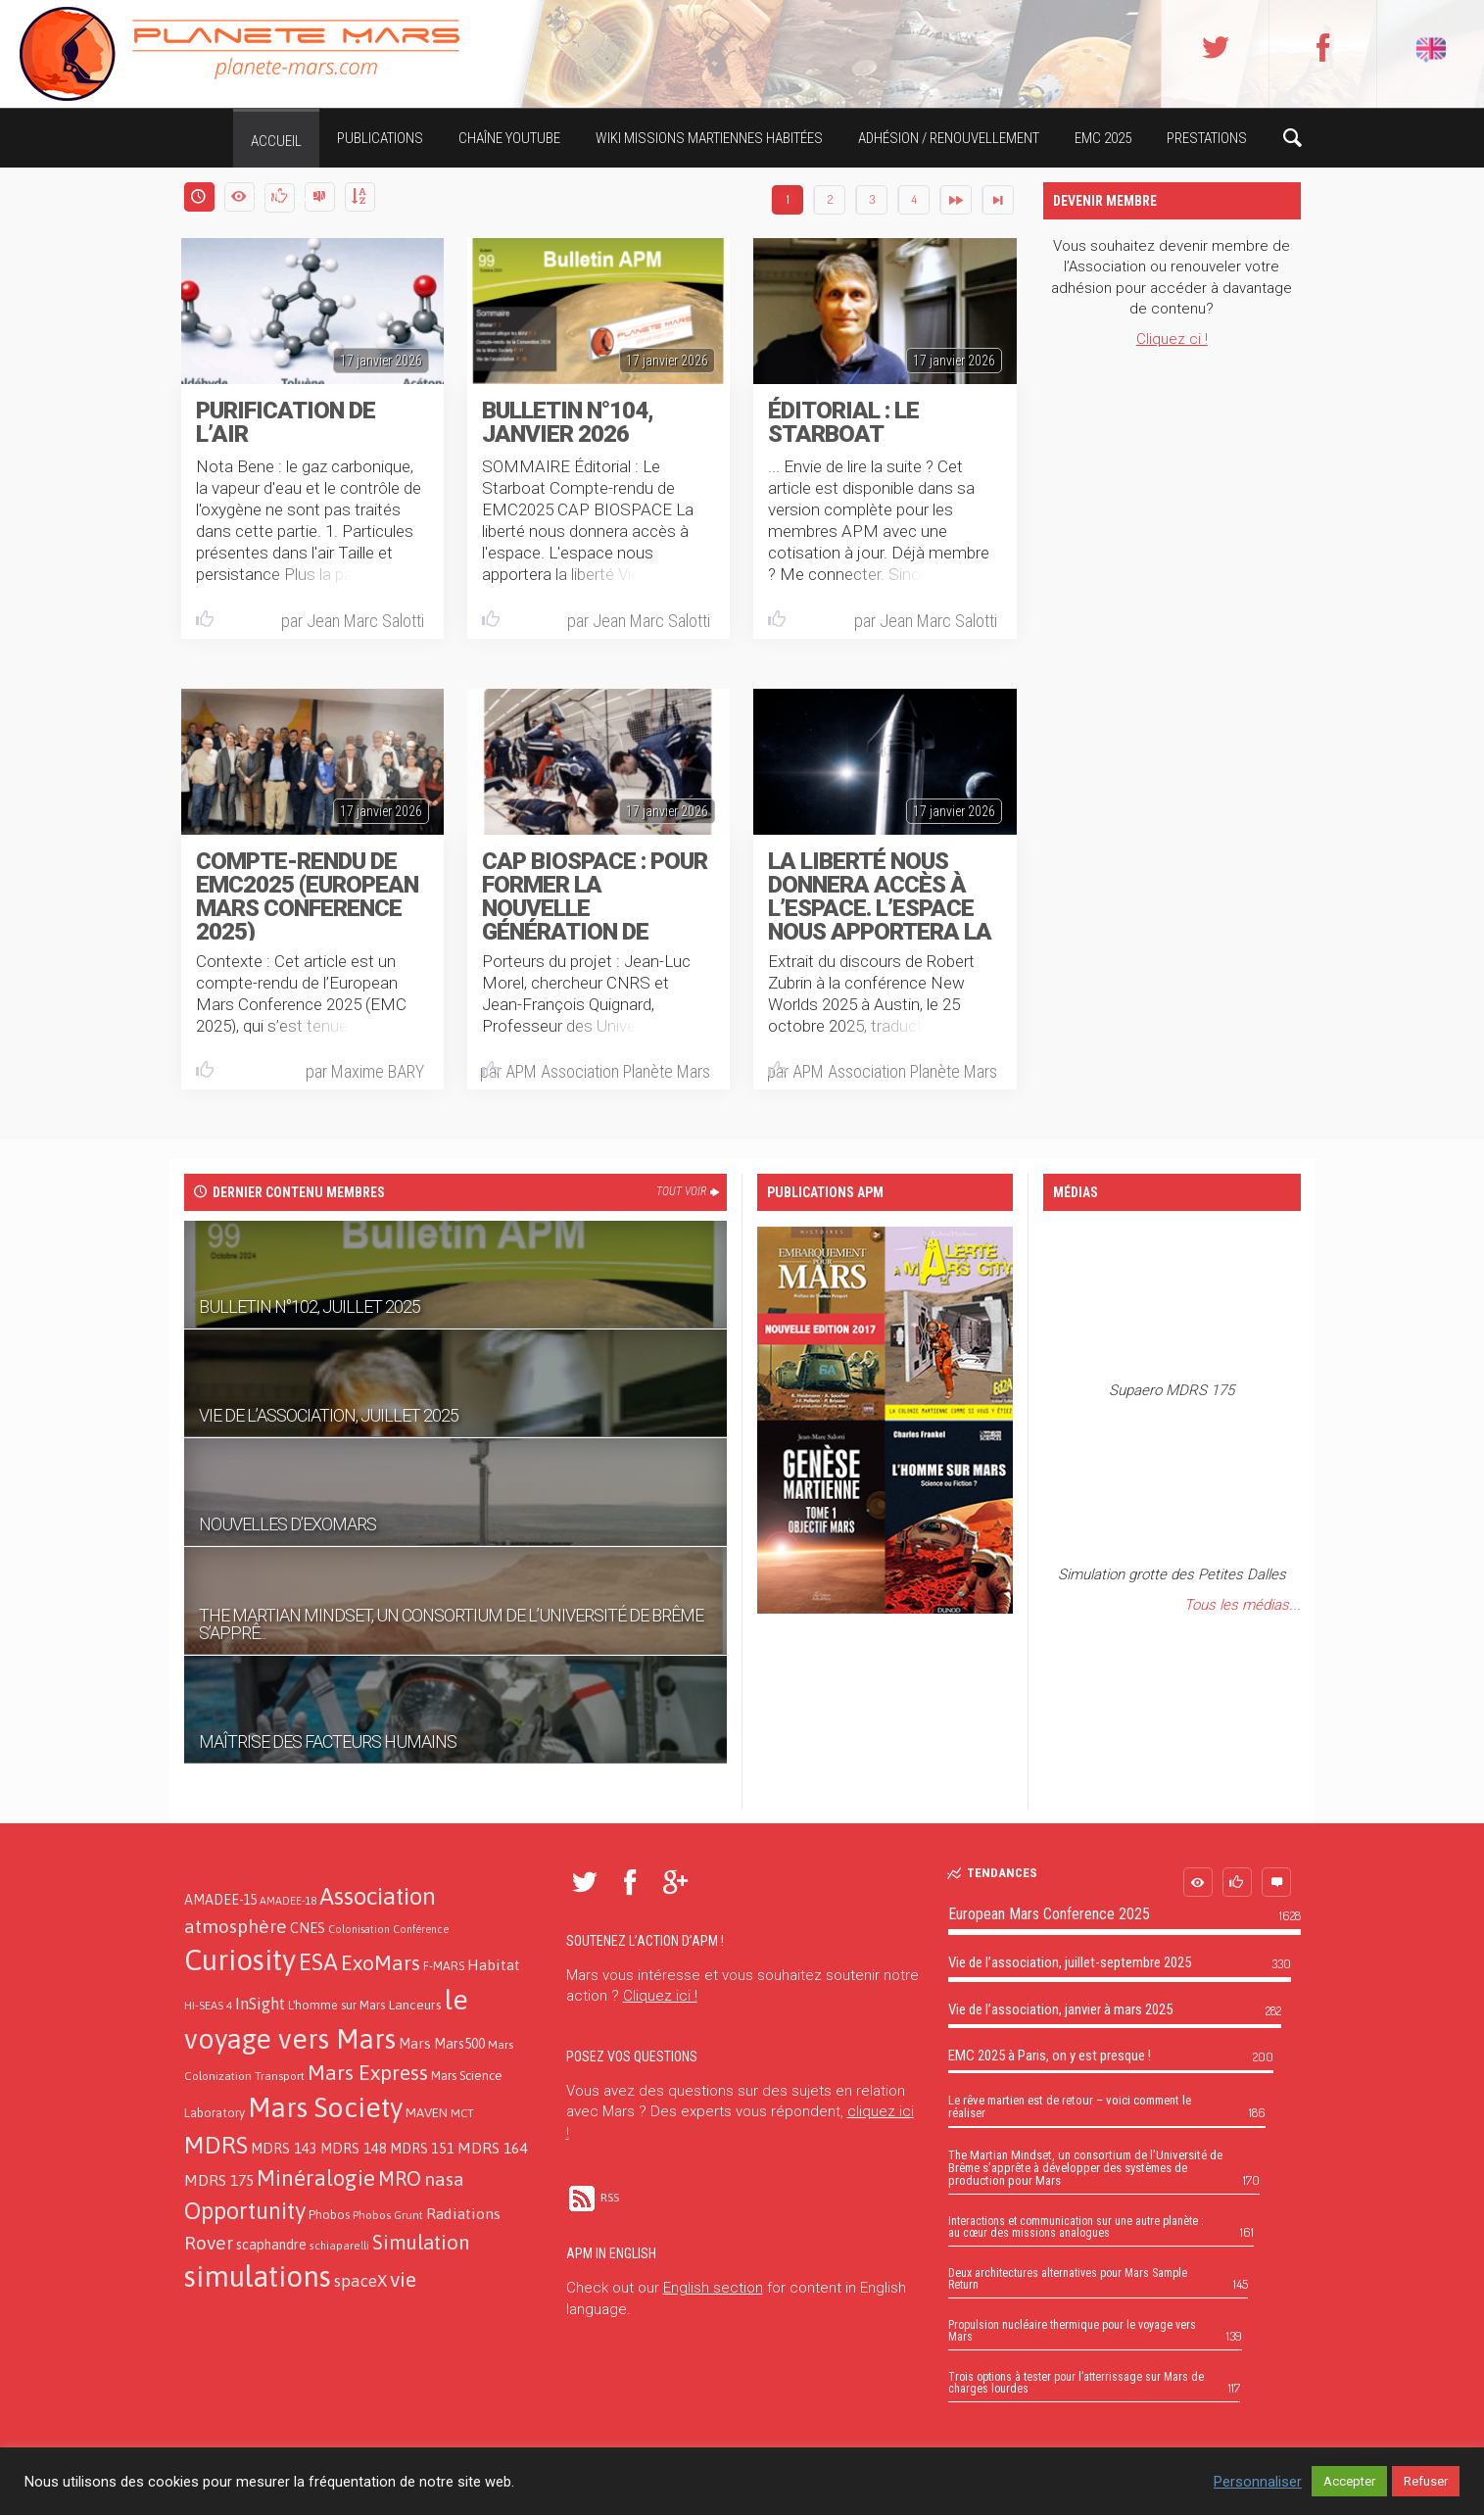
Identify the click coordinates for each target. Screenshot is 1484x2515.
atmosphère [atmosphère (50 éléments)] (235, 1926)
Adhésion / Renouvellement (948, 138)
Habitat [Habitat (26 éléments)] (493, 1964)
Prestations (1207, 138)
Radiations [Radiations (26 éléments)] (463, 2213)
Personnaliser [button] (1258, 2482)
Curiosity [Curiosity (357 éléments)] (240, 1960)
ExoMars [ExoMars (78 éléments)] (380, 1963)
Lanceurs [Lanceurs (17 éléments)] (415, 2004)
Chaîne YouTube (509, 138)
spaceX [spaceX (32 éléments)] (360, 2281)
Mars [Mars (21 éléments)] (415, 2043)
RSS (592, 2197)
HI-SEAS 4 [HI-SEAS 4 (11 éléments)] (208, 2005)
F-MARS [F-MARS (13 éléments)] (443, 1966)
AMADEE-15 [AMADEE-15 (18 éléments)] (220, 1900)
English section (713, 2288)
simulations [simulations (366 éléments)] (257, 2276)
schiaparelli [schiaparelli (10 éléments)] (339, 2245)
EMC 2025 (1103, 138)
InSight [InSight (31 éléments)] (260, 2003)
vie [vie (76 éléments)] (403, 2279)
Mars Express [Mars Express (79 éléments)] (368, 2072)
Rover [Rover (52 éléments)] (208, 2242)
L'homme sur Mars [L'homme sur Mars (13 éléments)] (336, 2005)
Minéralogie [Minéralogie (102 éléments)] (316, 2178)
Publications (380, 138)
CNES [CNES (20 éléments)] (307, 1927)
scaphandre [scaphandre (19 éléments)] (271, 2244)
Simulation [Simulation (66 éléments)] (420, 2242)
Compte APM (290, 197)
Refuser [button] (1426, 2481)
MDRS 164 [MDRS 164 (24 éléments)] (492, 2148)
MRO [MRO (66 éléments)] (399, 2178)
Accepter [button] (1349, 2481)
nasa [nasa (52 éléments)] (444, 2179)
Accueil (276, 141)
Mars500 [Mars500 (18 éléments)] (459, 2044)
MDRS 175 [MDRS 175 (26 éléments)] (219, 2180)
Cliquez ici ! (660, 1996)
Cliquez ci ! (1172, 339)
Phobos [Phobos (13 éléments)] (329, 2214)
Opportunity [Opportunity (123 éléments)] (245, 2211)
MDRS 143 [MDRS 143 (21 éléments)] (284, 2148)
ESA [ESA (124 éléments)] (318, 1962)
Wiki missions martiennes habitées (709, 138)
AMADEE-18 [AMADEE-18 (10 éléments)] (288, 1901)
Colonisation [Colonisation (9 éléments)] (359, 1929)
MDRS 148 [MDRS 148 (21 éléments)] (353, 2148)
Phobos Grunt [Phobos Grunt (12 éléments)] (388, 2215)
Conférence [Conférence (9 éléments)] (421, 1929)
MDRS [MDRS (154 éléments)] (216, 2144)
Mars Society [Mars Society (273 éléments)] (325, 2107)
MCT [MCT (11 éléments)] (462, 2112)
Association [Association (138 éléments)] (377, 1896)
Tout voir (689, 1191)
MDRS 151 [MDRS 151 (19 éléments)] (422, 2148)
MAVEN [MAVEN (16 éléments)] (427, 2112)
